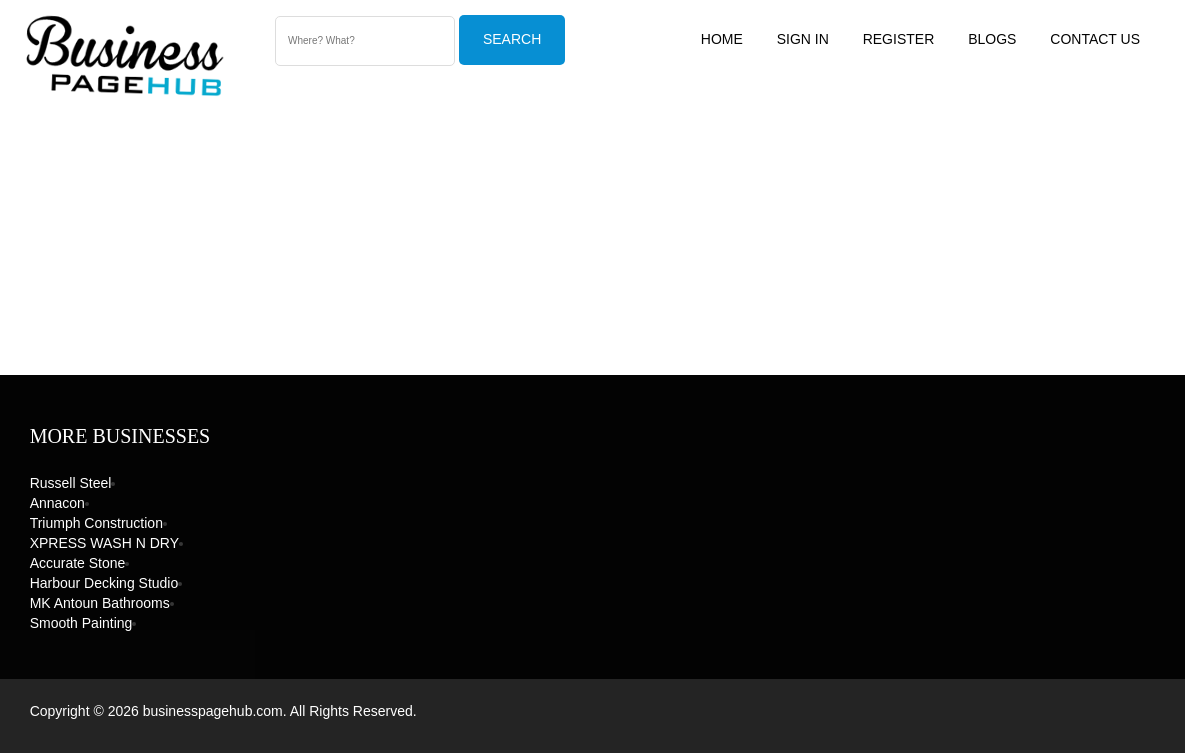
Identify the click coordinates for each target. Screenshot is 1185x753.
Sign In (803, 39)
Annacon (57, 503)
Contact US (1095, 39)
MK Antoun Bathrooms (100, 603)
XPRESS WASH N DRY (104, 543)
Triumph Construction (96, 523)
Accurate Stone (78, 563)
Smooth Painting (81, 623)
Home (722, 39)
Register (899, 39)
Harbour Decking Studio (104, 583)
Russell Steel (71, 483)
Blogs (992, 39)
